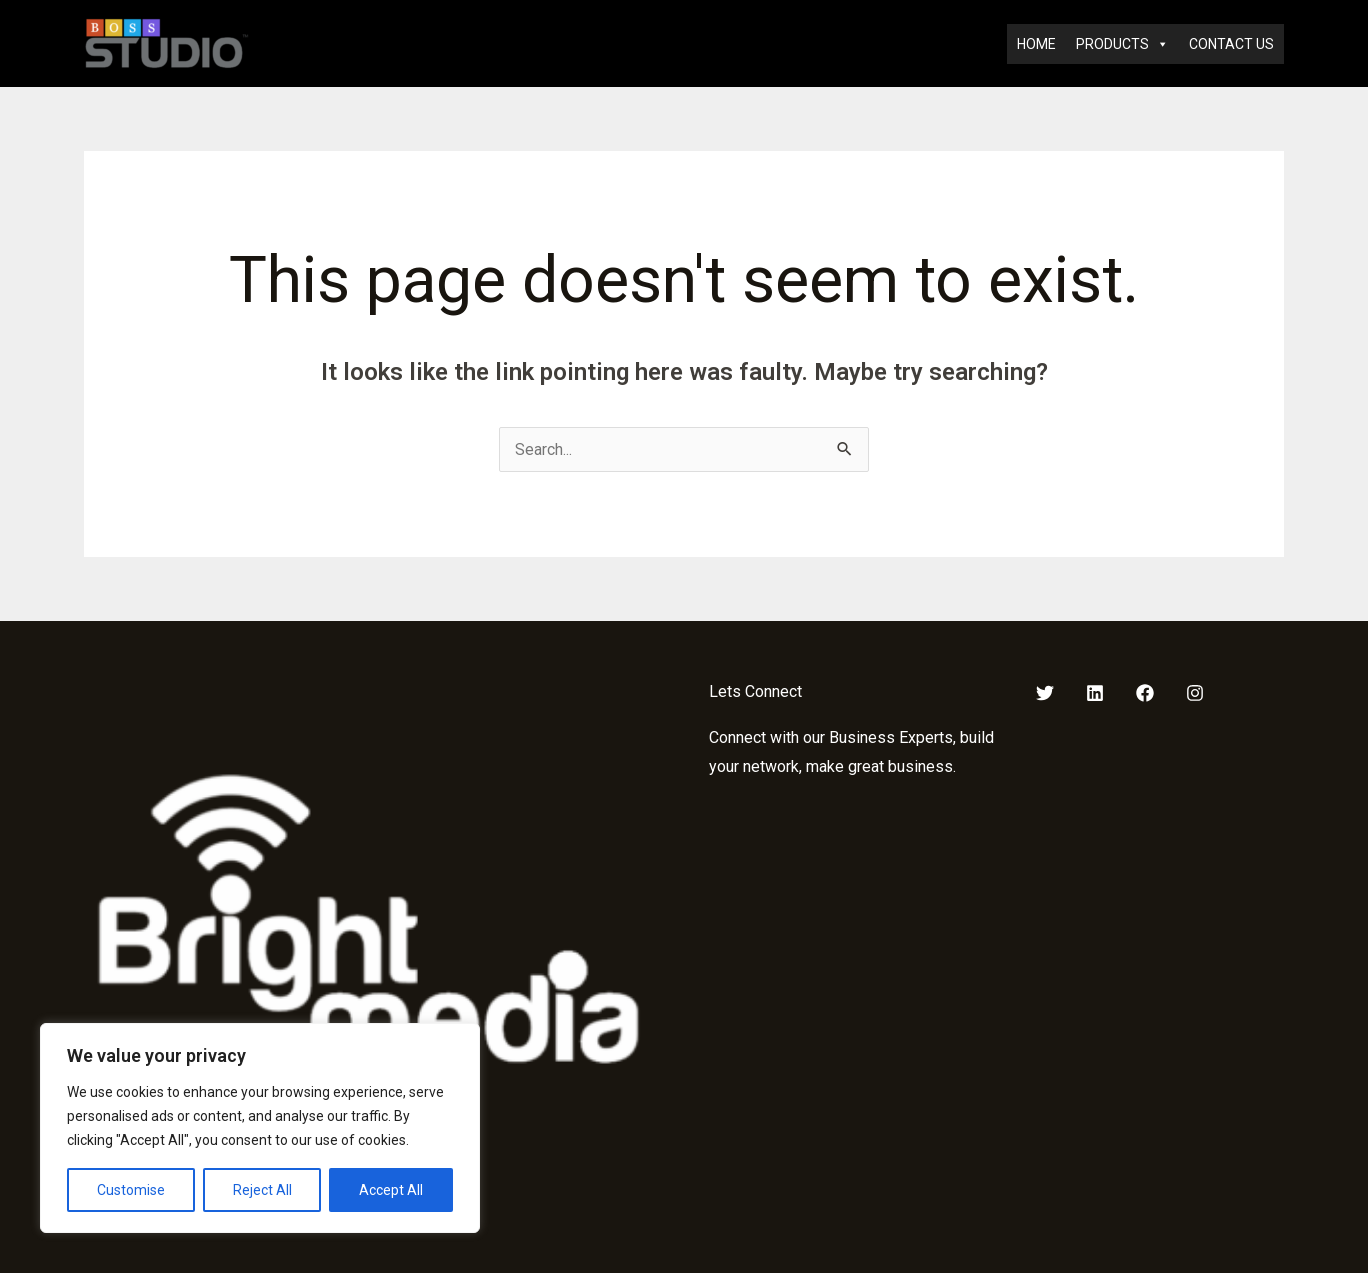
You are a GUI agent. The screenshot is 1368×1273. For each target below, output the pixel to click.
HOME (1036, 44)
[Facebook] (1145, 693)
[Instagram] (1195, 693)
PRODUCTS (1122, 44)
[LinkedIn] (1095, 693)
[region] (260, 1128)
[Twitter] (1045, 693)
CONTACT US (1231, 44)
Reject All (262, 1190)
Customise (131, 1190)
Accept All (391, 1190)
